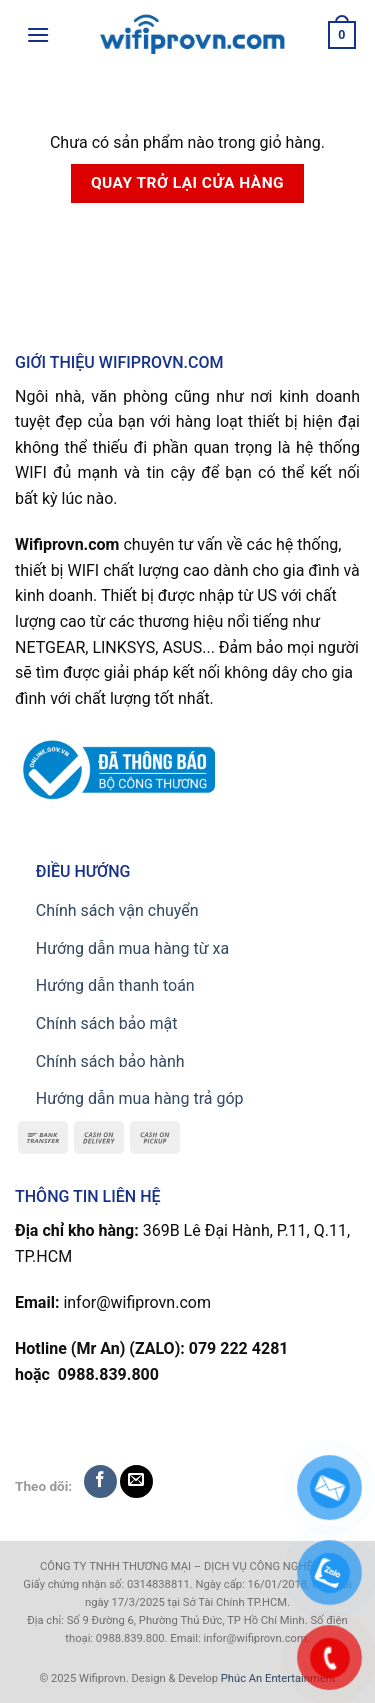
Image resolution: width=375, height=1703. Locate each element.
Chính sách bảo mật (107, 1023)
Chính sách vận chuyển (117, 910)
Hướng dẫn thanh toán (115, 985)
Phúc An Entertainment (278, 1678)
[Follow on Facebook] (100, 1481)
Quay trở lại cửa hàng (187, 183)
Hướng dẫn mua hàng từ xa (132, 948)
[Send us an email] (136, 1481)
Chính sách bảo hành (110, 1061)
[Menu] (38, 34)
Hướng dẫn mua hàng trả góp (140, 1098)
